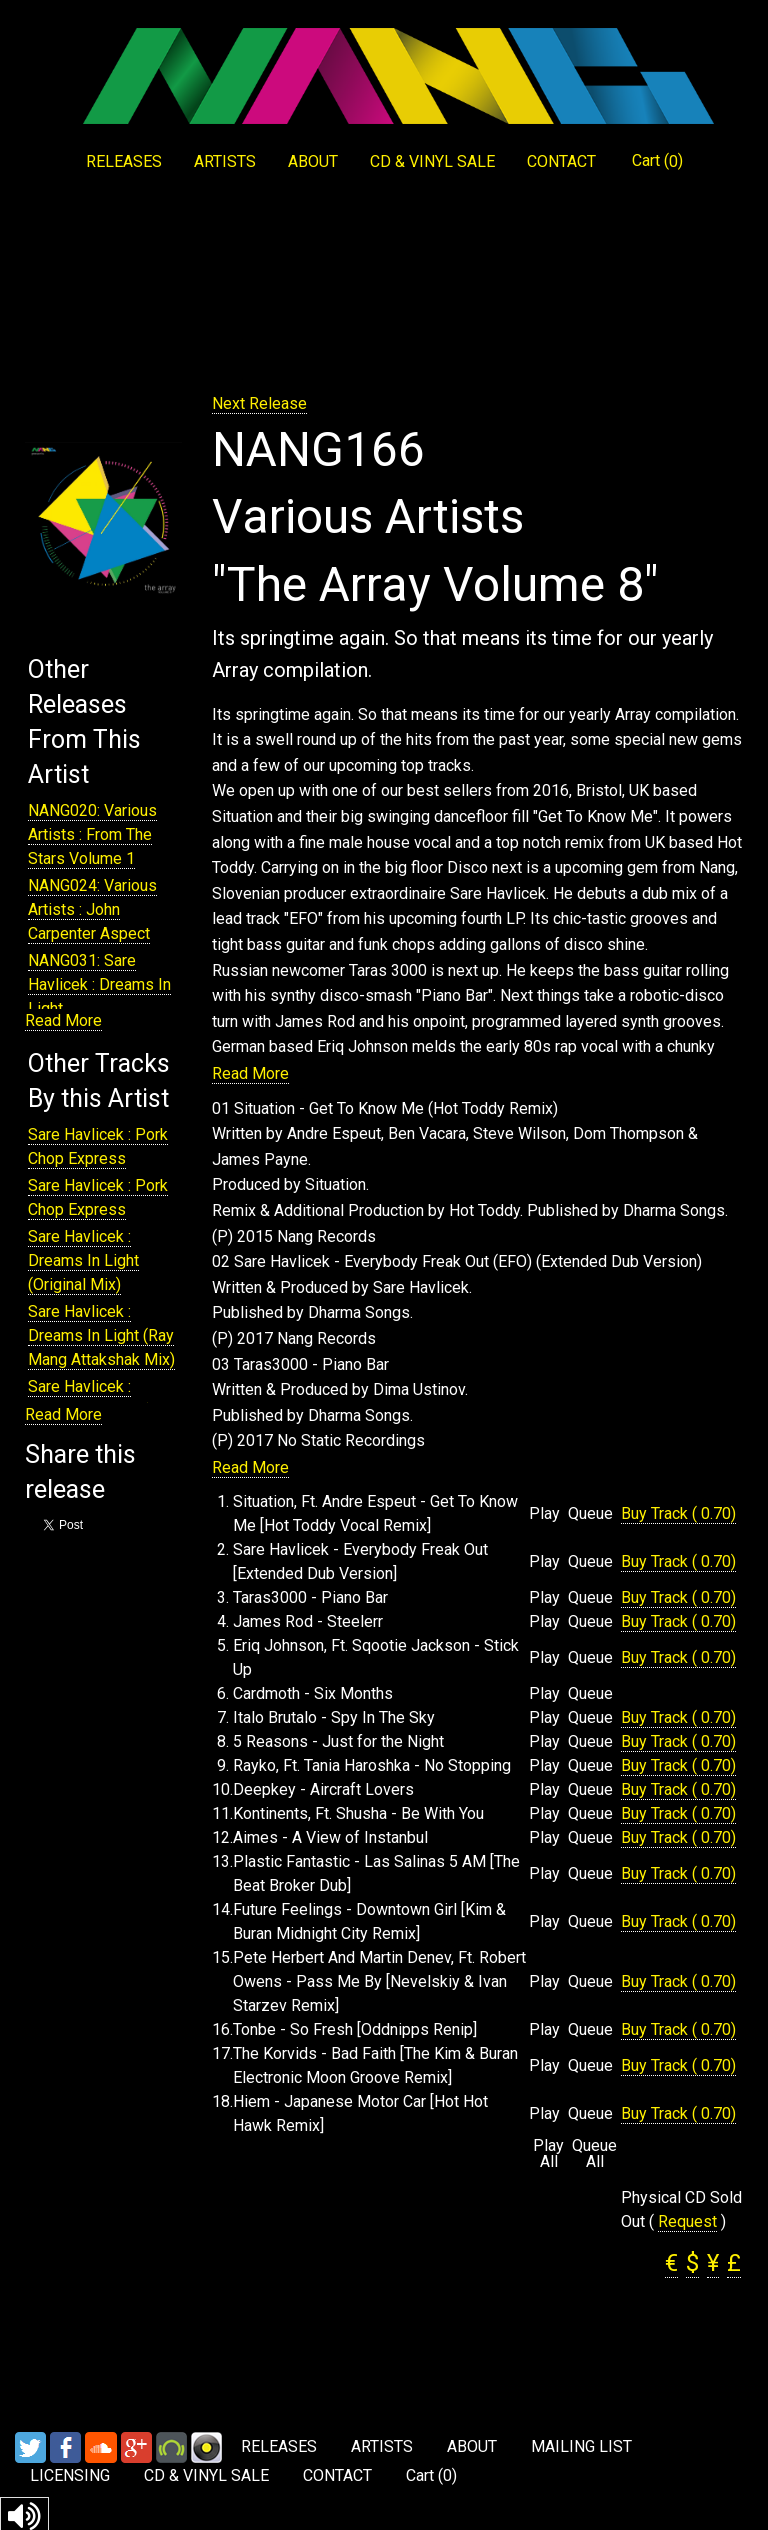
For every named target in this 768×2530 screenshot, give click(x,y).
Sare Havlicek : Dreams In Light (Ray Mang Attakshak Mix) (101, 1335)
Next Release (259, 403)
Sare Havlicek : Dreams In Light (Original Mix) (83, 1260)
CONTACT (561, 161)
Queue (590, 1514)
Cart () (657, 161)
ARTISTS (225, 161)
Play (544, 1514)
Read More (63, 1020)
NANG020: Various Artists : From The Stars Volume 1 (92, 834)
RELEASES (124, 161)
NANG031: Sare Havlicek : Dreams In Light (99, 984)
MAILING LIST (581, 2446)
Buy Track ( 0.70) (678, 1513)
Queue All (594, 2154)
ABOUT (313, 161)
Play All (548, 2154)
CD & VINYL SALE (432, 161)
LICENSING (70, 2475)
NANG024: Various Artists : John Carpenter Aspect (92, 909)
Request (687, 2221)
